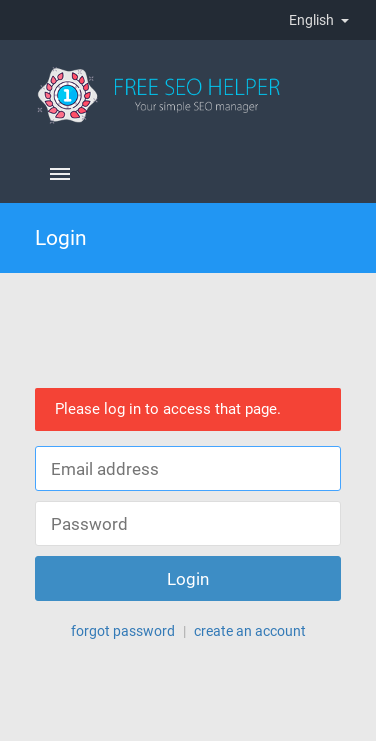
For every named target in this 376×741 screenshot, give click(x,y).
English (319, 20)
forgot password (123, 631)
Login (188, 579)
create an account (250, 631)
